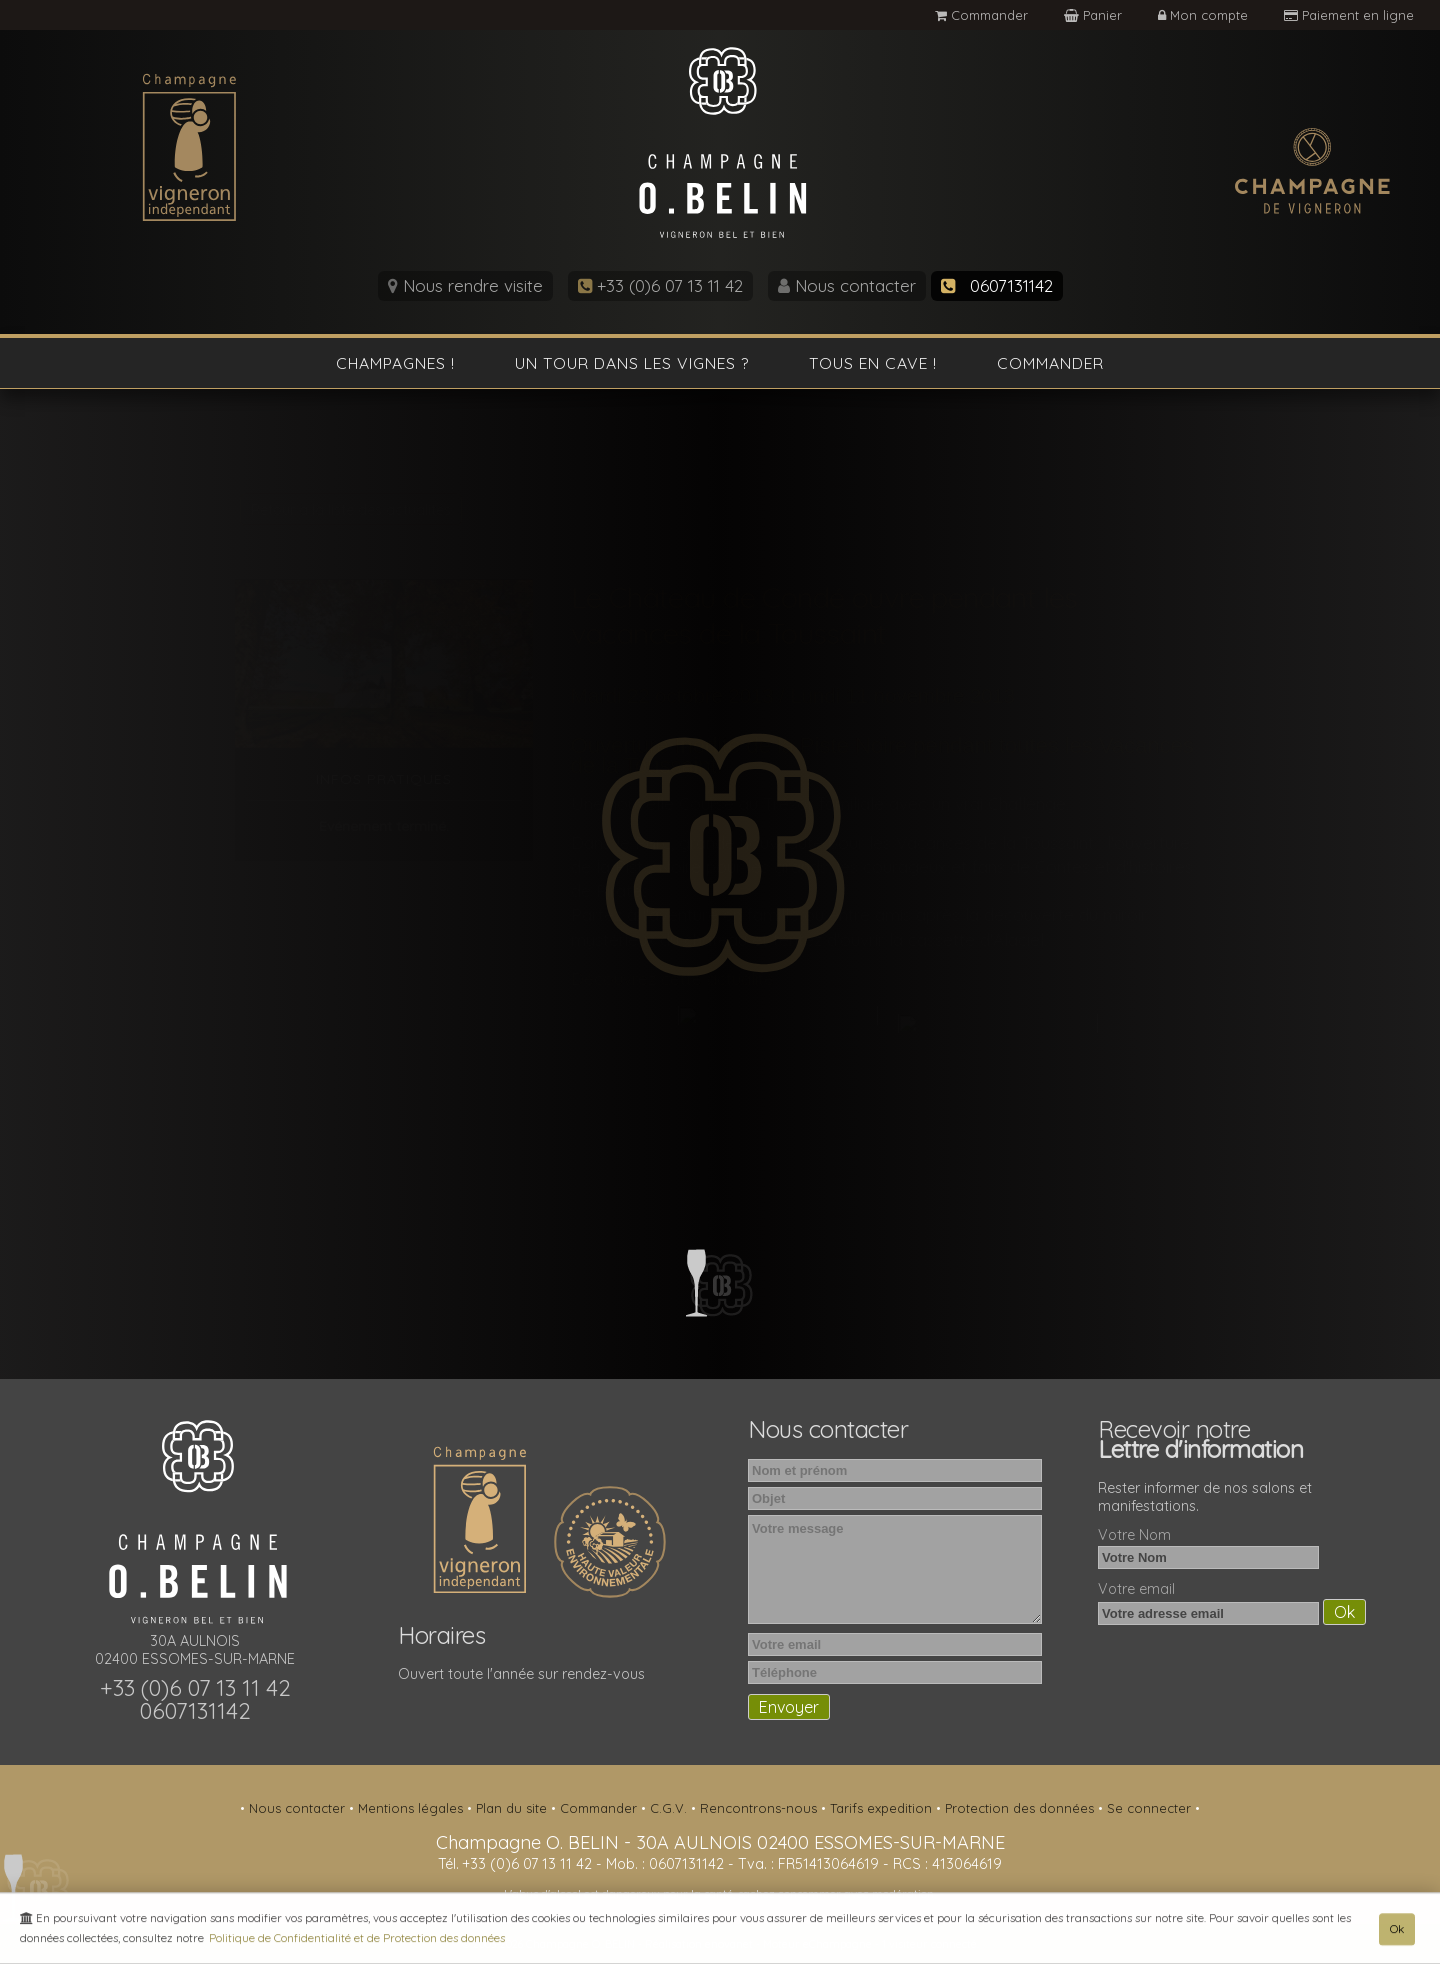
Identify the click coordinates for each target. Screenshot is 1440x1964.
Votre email (1136, 1589)
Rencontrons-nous (760, 1808)
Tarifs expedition (883, 1808)
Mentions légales (412, 1808)
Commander (981, 15)
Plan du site (513, 1808)
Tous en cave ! (873, 363)
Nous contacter (847, 285)
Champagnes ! (395, 363)
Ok (1397, 1931)
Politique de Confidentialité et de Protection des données (357, 1940)
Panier (1095, 15)
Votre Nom (1134, 1535)
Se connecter (1151, 1808)
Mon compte (1205, 15)
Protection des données (1021, 1808)
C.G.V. (670, 1808)
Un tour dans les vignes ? (632, 363)
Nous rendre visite (465, 285)
